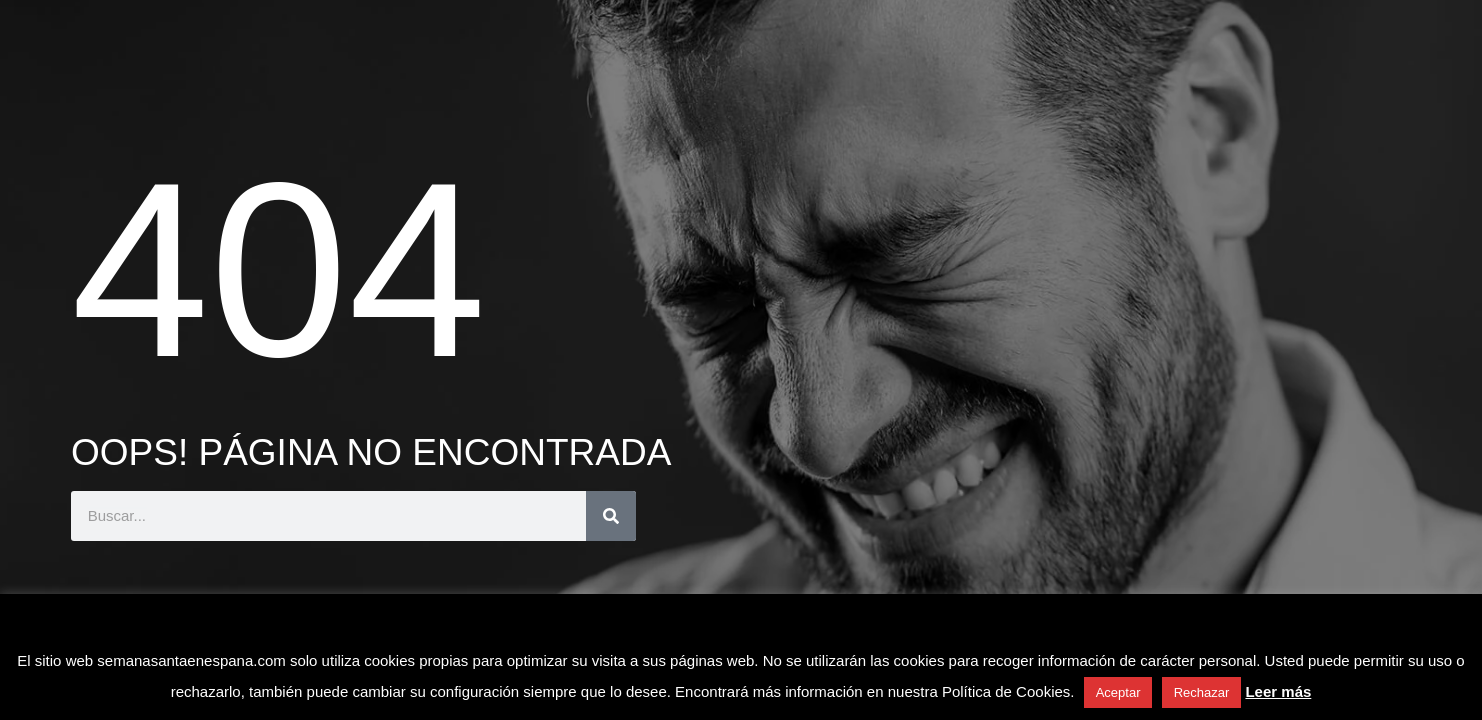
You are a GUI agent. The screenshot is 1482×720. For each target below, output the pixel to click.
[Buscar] (611, 516)
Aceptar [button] (1118, 692)
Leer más (1278, 691)
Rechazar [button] (1202, 692)
